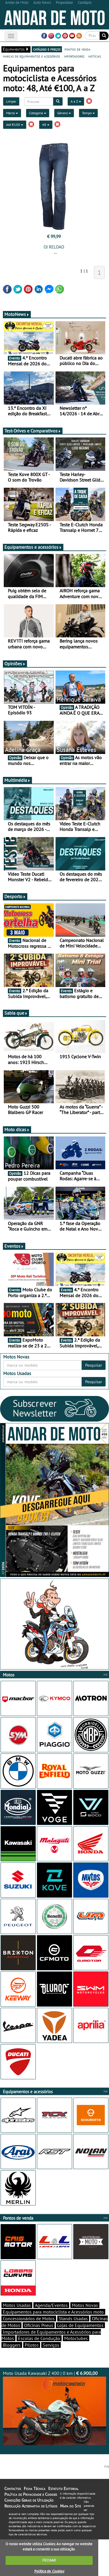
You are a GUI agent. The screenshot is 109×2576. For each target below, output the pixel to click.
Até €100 (14, 124)
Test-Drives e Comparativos (32, 431)
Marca (12, 113)
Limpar (11, 101)
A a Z (76, 101)
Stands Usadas (73, 2318)
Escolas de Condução (39, 2338)
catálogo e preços (46, 49)
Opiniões (15, 663)
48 (45, 124)
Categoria (37, 113)
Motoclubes (76, 2338)
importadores (74, 56)
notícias (94, 56)
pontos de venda (77, 49)
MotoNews (16, 314)
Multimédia (17, 780)
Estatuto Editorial (63, 2488)
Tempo (88, 113)
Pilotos (32, 2345)
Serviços (51, 2345)
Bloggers (12, 2345)
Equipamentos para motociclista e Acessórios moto (53, 2312)
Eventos (14, 1246)
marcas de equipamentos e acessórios (31, 56)
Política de (49, 2571)
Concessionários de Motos (29, 2318)
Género (64, 113)
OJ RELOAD (54, 247)
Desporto (15, 896)
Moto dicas (17, 1129)
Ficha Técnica (34, 2488)
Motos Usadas (17, 2305)
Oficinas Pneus (38, 2325)
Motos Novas (85, 2305)
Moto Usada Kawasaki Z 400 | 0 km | (54, 2407)
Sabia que (16, 1013)
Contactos (12, 2488)
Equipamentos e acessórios (33, 547)
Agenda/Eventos (51, 2305)
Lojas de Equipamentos (80, 2325)
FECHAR (49, 2560)
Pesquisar (93, 1365)
